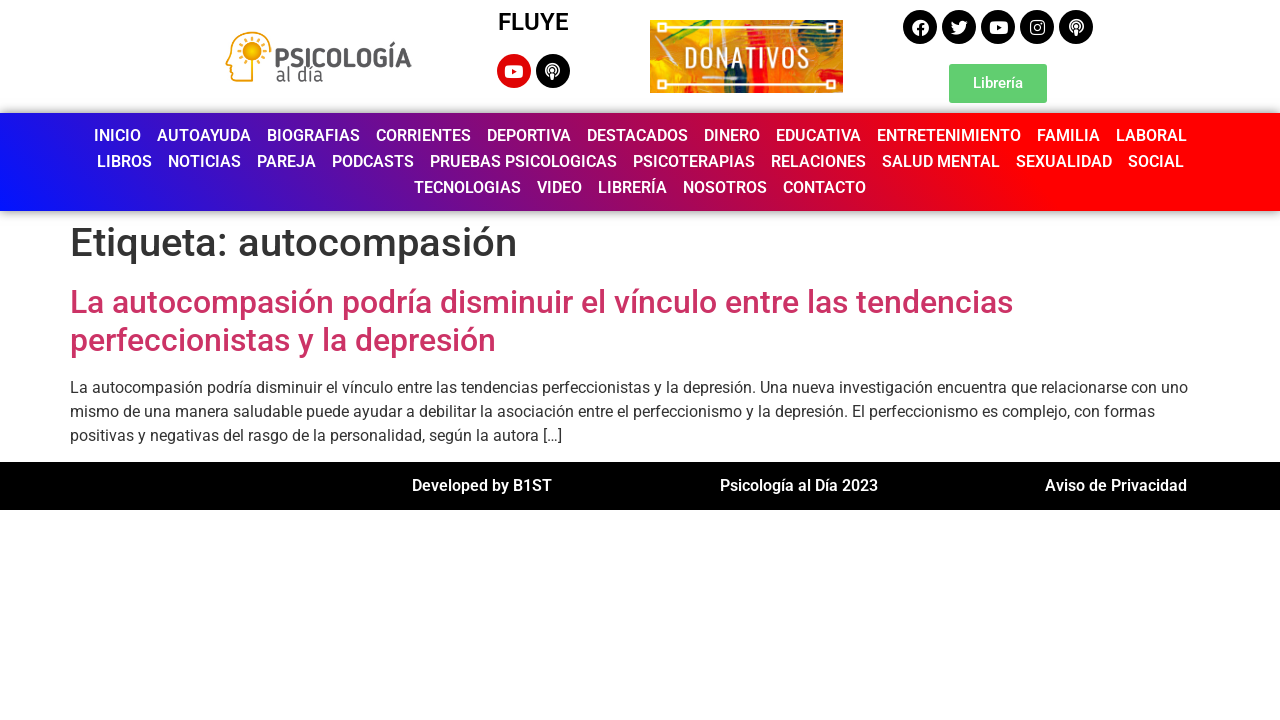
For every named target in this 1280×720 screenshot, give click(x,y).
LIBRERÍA (632, 187)
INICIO (117, 135)
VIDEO (559, 187)
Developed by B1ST (482, 485)
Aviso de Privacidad (1116, 485)
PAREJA (286, 161)
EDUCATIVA (818, 135)
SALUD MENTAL (941, 161)
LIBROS (124, 161)
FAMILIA (1068, 135)
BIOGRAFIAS (313, 135)
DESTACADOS (637, 135)
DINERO (732, 135)
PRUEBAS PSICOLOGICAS (523, 161)
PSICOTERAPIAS (694, 161)
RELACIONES (818, 161)
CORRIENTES (423, 135)
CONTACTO (824, 187)
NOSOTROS (725, 187)
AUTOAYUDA (204, 135)
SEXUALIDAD (1064, 161)
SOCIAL (1156, 161)
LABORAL (1151, 135)
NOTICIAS (204, 161)
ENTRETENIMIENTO (949, 135)
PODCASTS (373, 161)
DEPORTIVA (529, 135)
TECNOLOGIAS (467, 187)
